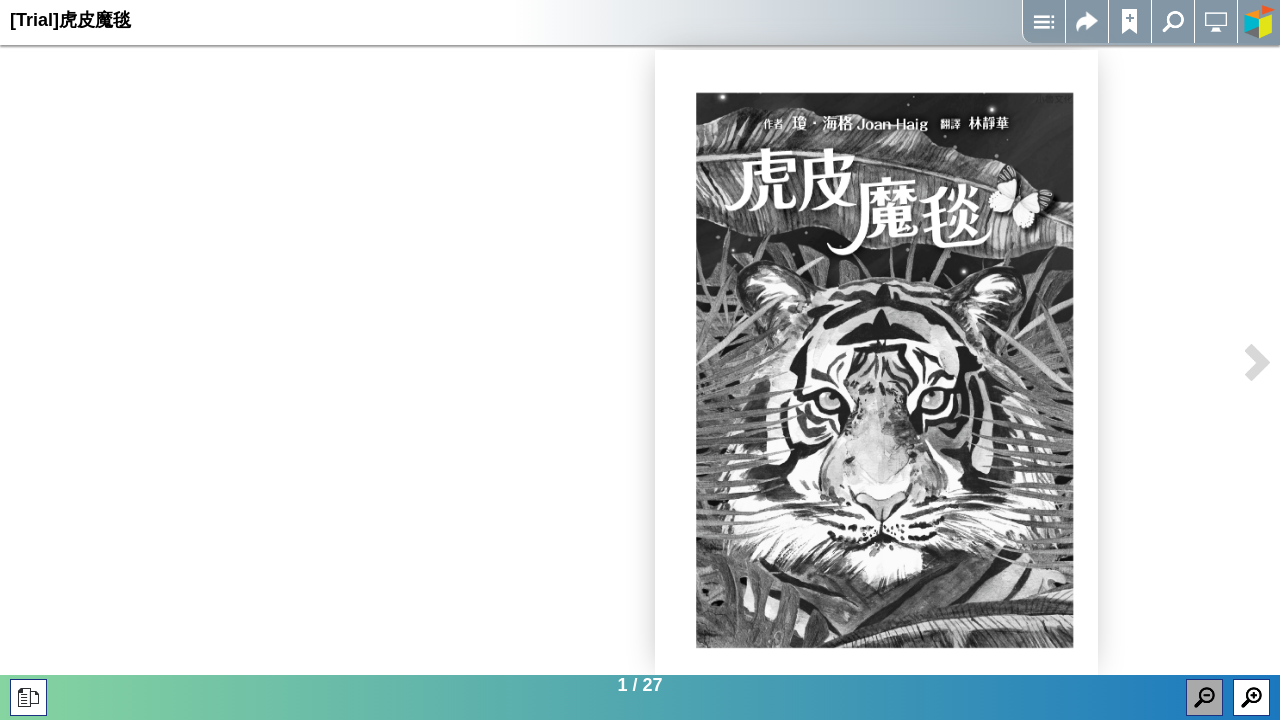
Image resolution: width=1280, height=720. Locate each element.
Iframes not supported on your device (876, 362)
